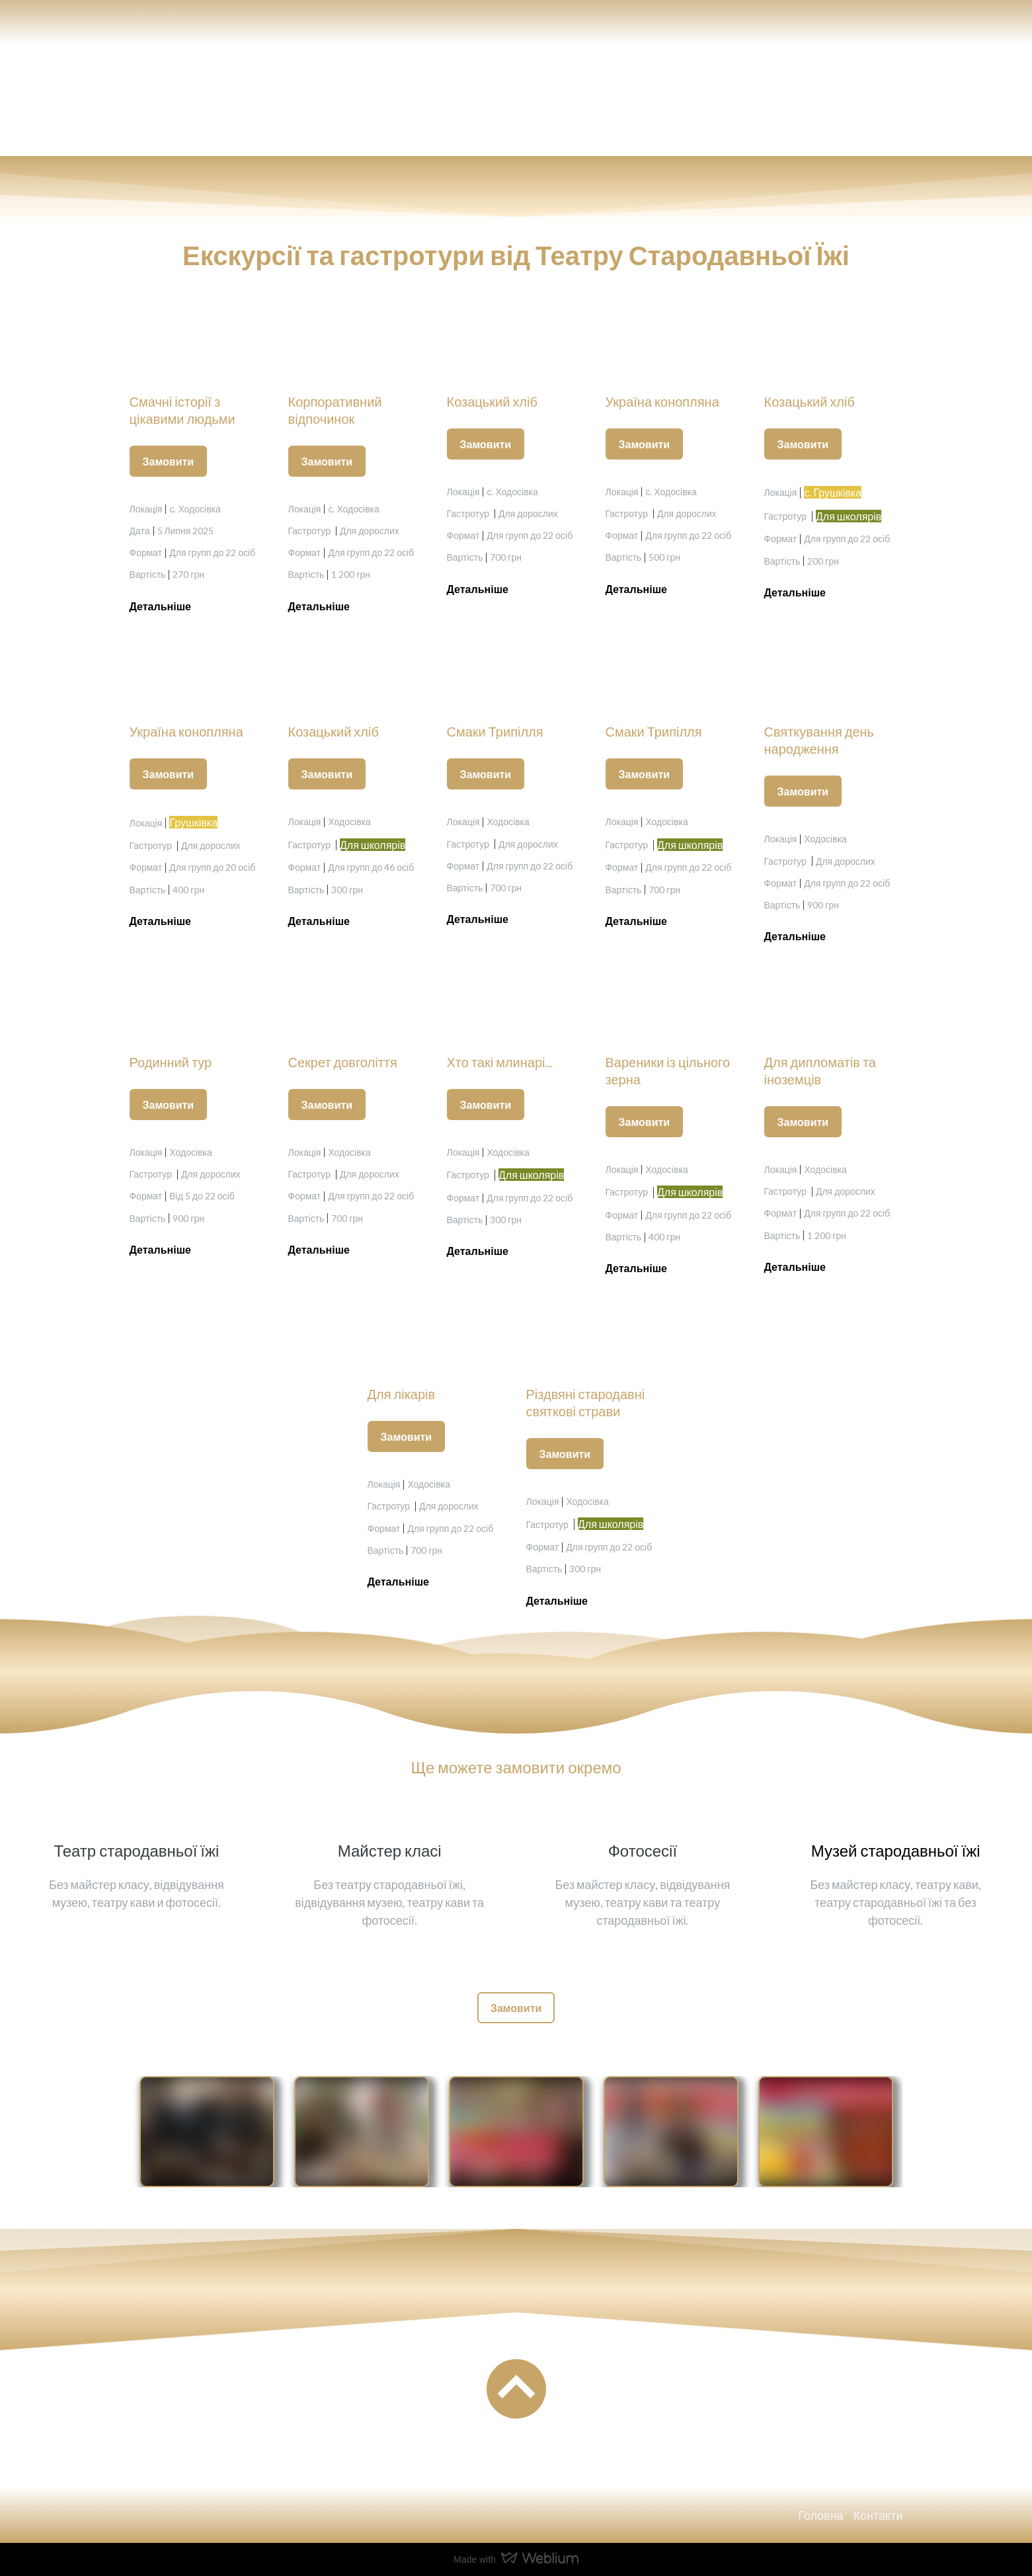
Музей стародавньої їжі (895, 1850)
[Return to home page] (175, 100)
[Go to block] (516, 2389)
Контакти (878, 2515)
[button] (169, 461)
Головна (820, 2515)
